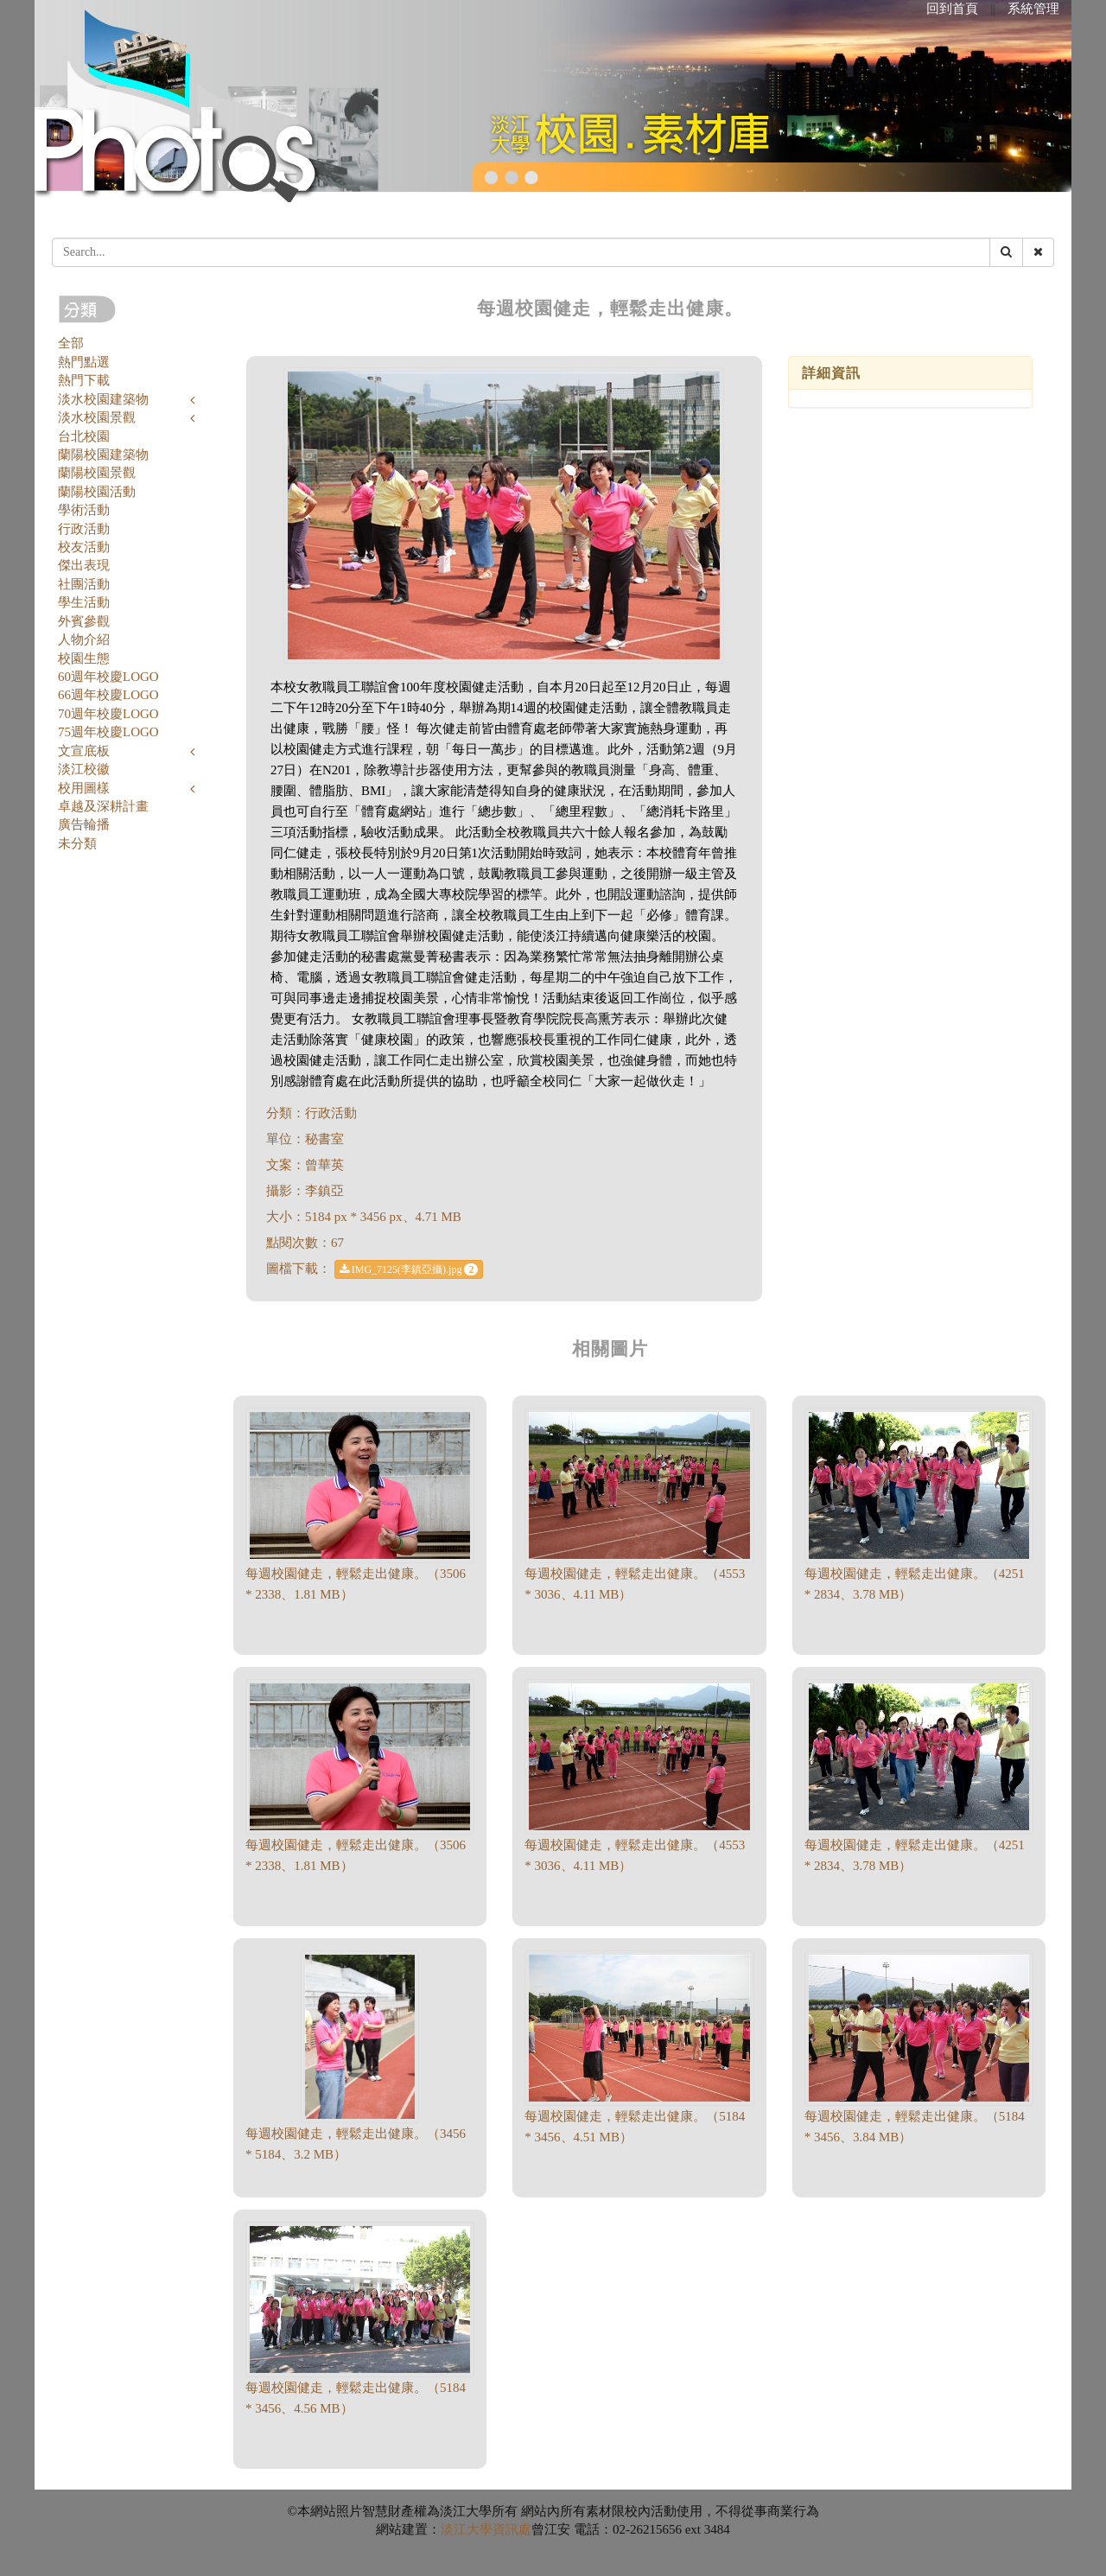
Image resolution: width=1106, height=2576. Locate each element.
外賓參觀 (84, 621)
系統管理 (1033, 9)
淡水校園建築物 (103, 399)
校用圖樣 (84, 788)
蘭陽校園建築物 (103, 454)
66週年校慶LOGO (108, 695)
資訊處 (512, 2529)
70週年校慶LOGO (108, 714)
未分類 (77, 843)
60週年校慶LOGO (108, 677)
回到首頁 (952, 9)
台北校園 (84, 436)
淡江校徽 (84, 769)
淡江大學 (467, 2529)
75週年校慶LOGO (108, 732)
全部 (71, 343)
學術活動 (84, 510)
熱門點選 (84, 362)
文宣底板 (84, 751)
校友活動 (84, 547)
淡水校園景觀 (97, 417)
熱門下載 (84, 380)
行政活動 (84, 529)
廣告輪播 (84, 824)
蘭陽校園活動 (97, 492)
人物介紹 (84, 639)
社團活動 (84, 584)
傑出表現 (84, 565)
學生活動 (84, 602)
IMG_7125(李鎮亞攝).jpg (409, 1269)
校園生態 (84, 658)
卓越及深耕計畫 (103, 806)
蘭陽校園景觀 (97, 473)
